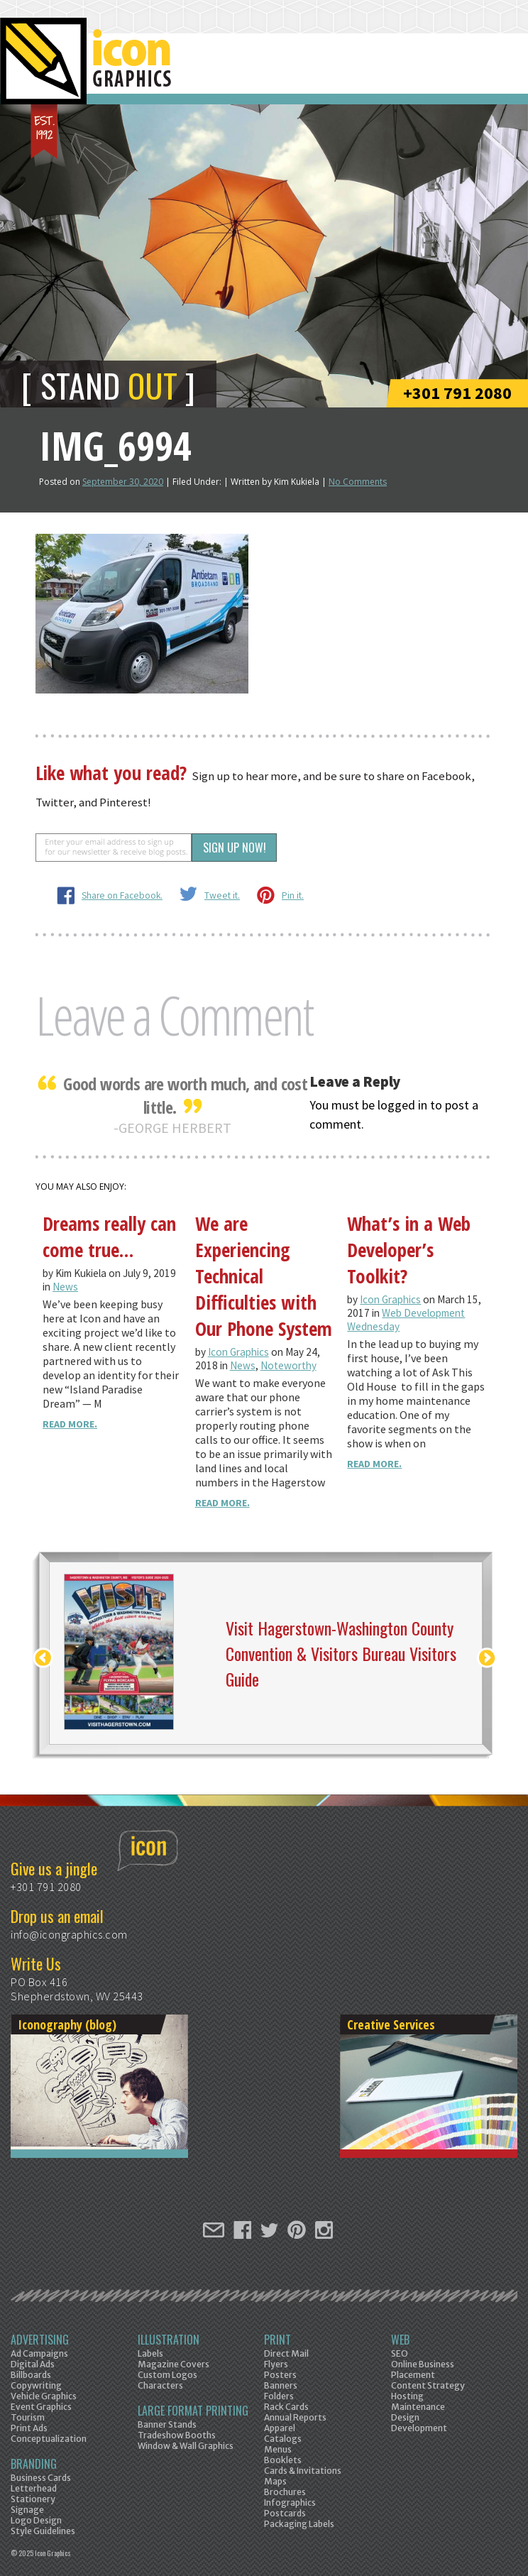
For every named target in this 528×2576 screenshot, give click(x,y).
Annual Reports (295, 2417)
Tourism (28, 2417)
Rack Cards (286, 2406)
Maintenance (418, 2406)
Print (277, 2339)
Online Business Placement (422, 2369)
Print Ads (29, 2428)
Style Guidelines (43, 2531)
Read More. (70, 1424)
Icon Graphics (238, 1352)
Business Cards (41, 2477)
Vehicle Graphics (44, 2396)
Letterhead (34, 2488)
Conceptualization (49, 2438)
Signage (27, 2509)
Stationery (33, 2499)
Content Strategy (428, 2385)
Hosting (407, 2396)
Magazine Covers (173, 2364)
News (65, 1286)
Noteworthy (288, 1365)
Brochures (285, 2492)
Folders (279, 2396)
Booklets (283, 2460)
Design (405, 2417)
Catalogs (283, 2438)
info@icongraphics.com (69, 1934)
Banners (280, 2385)
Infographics (290, 2502)
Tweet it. (222, 895)
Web (400, 2339)
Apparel (279, 2428)
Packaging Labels (299, 2524)
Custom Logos (167, 2374)
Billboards (31, 2374)
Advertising (40, 2339)
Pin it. (293, 895)
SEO (399, 2353)
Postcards (285, 2513)
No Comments (358, 482)
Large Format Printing (193, 2410)
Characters (160, 2385)
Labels (150, 2353)
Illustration (168, 2339)
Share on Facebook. (122, 895)
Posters (280, 2374)
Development (419, 2428)
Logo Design (36, 2520)
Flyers (276, 2364)
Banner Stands (167, 2424)
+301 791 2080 (457, 393)
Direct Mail (286, 2353)
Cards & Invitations (302, 2470)
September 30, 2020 (122, 482)
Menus (278, 2449)
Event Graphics (41, 2406)
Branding (34, 2463)
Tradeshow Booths (177, 2435)
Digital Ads (33, 2364)
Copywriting (36, 2385)
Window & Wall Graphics (185, 2445)
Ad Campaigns (39, 2353)
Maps (275, 2481)
